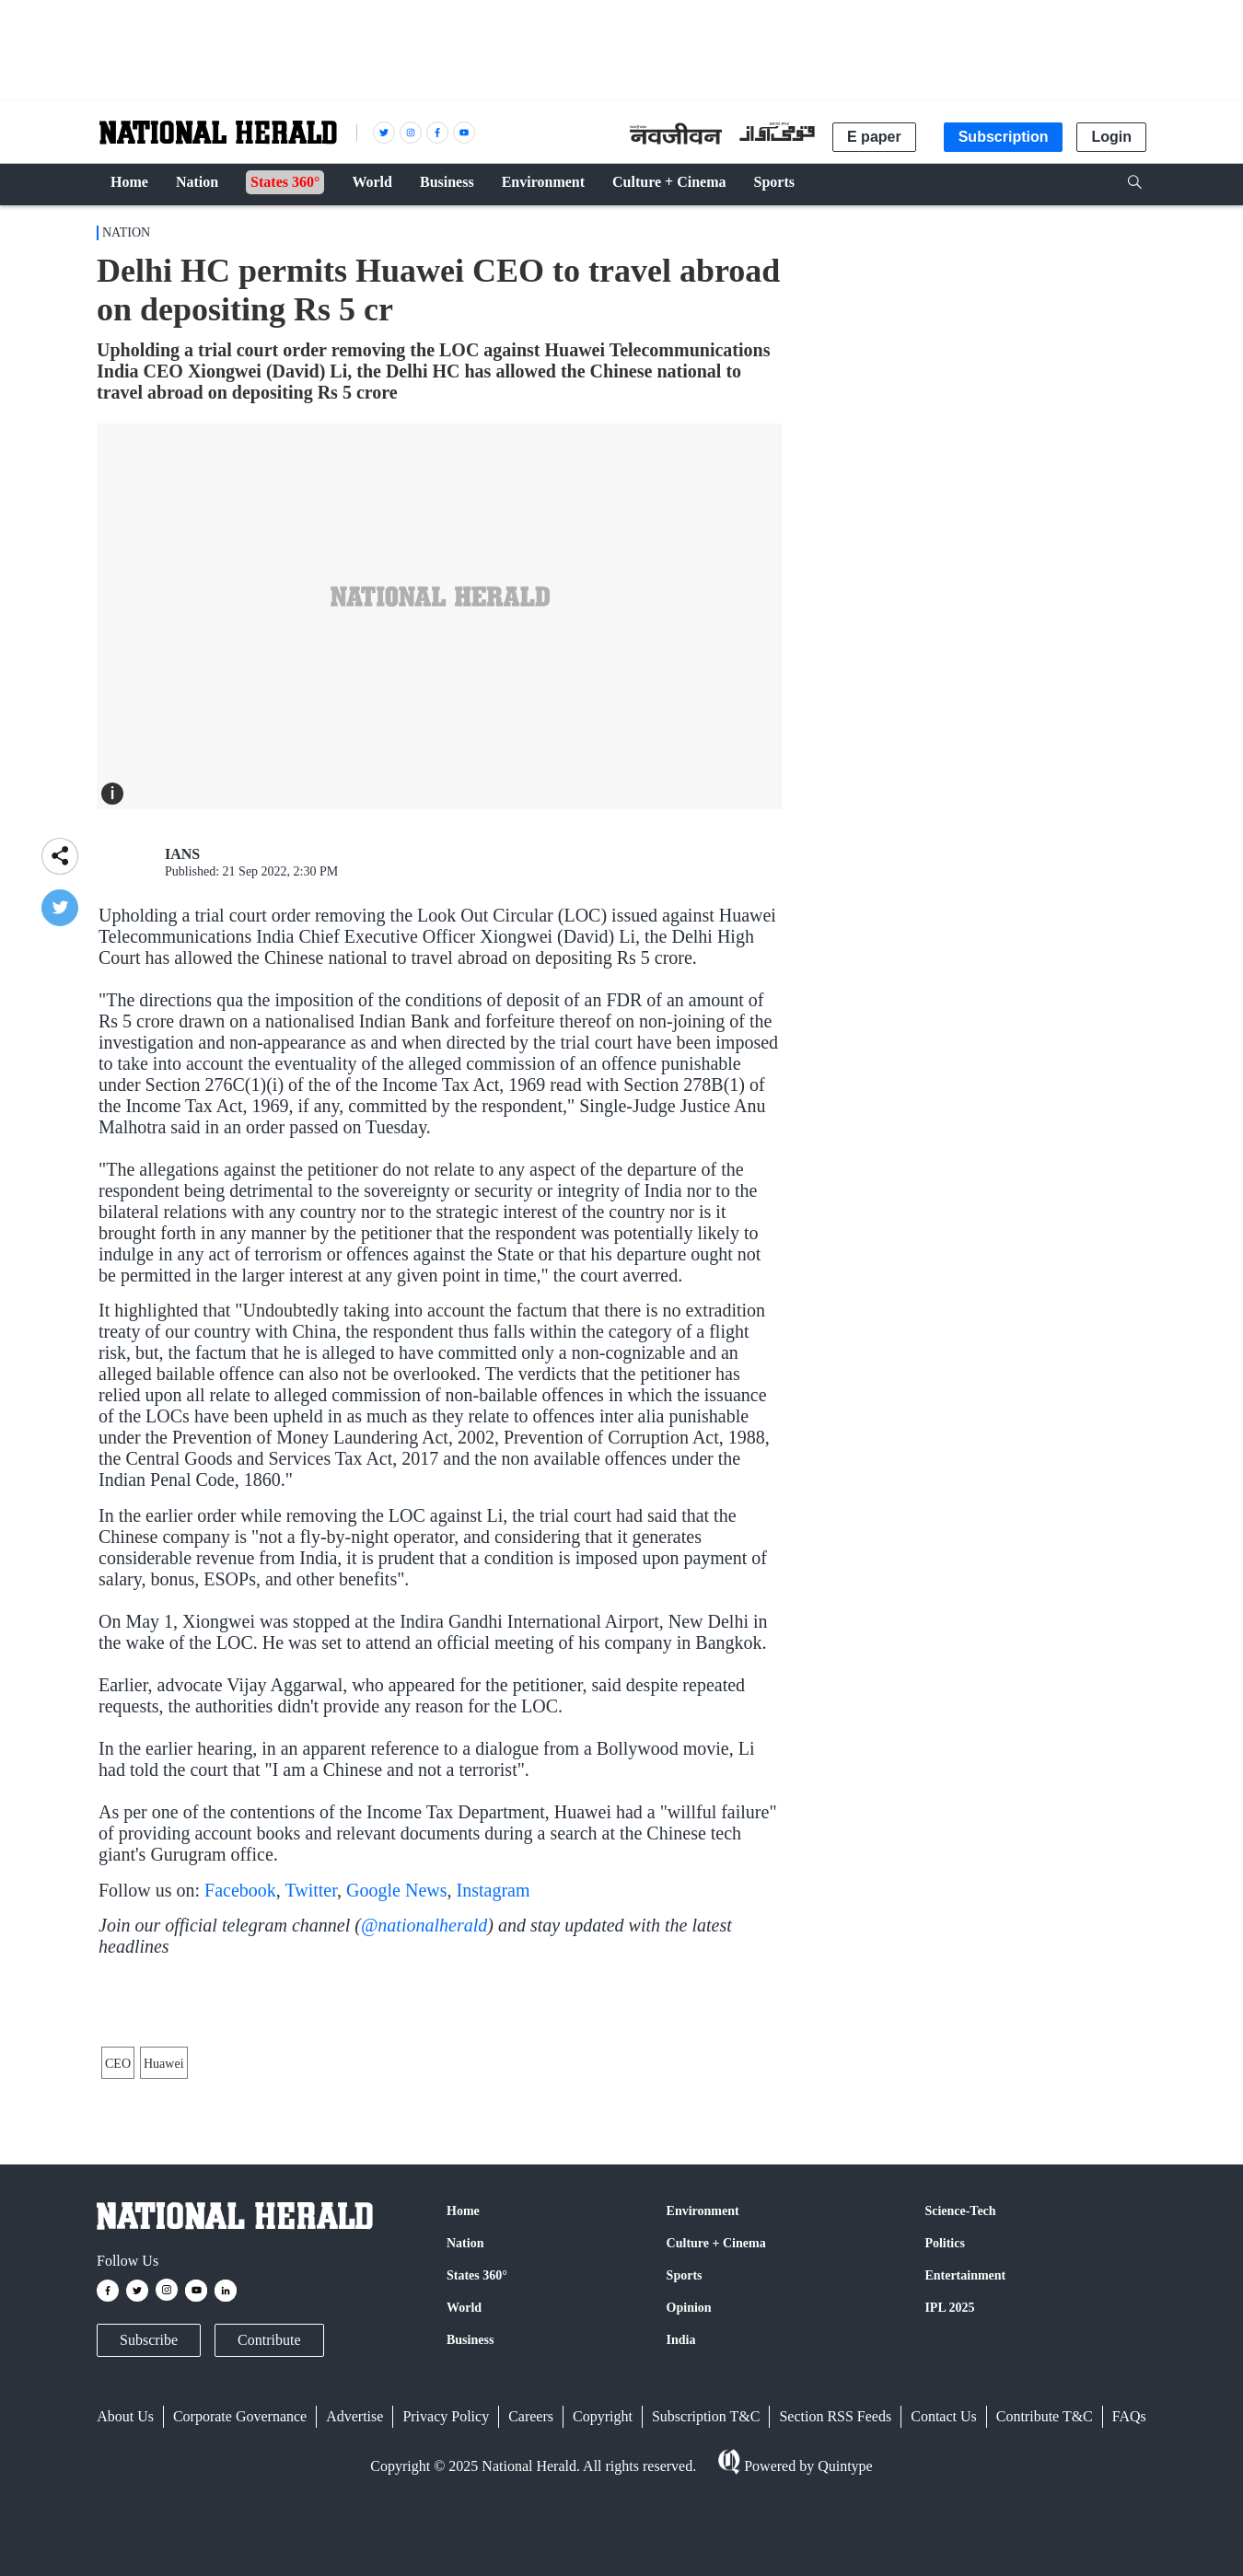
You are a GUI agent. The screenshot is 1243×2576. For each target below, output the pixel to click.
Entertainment (964, 2390)
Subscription (1003, 137)
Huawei (164, 2169)
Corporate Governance (240, 2531)
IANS (182, 854)
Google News (396, 1890)
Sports (685, 2390)
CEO (118, 2169)
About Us (125, 2531)
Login (1111, 137)
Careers (530, 2531)
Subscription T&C (706, 2531)
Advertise (354, 2531)
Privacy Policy (445, 2531)
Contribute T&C (1044, 2531)
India (681, 2455)
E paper (874, 137)
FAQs (1129, 2531)
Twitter (311, 1890)
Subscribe (149, 2455)
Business (470, 2455)
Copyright (603, 2531)
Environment (703, 2326)
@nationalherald (424, 1925)
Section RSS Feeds (835, 2531)
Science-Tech (959, 2326)
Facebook (240, 1890)
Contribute (269, 2455)
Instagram (493, 1890)
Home (463, 2326)
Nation (126, 232)
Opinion (689, 2423)
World (464, 2423)
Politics (944, 2358)
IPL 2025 (949, 2423)
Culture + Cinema (716, 2358)
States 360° (477, 2390)
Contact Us (944, 2531)
